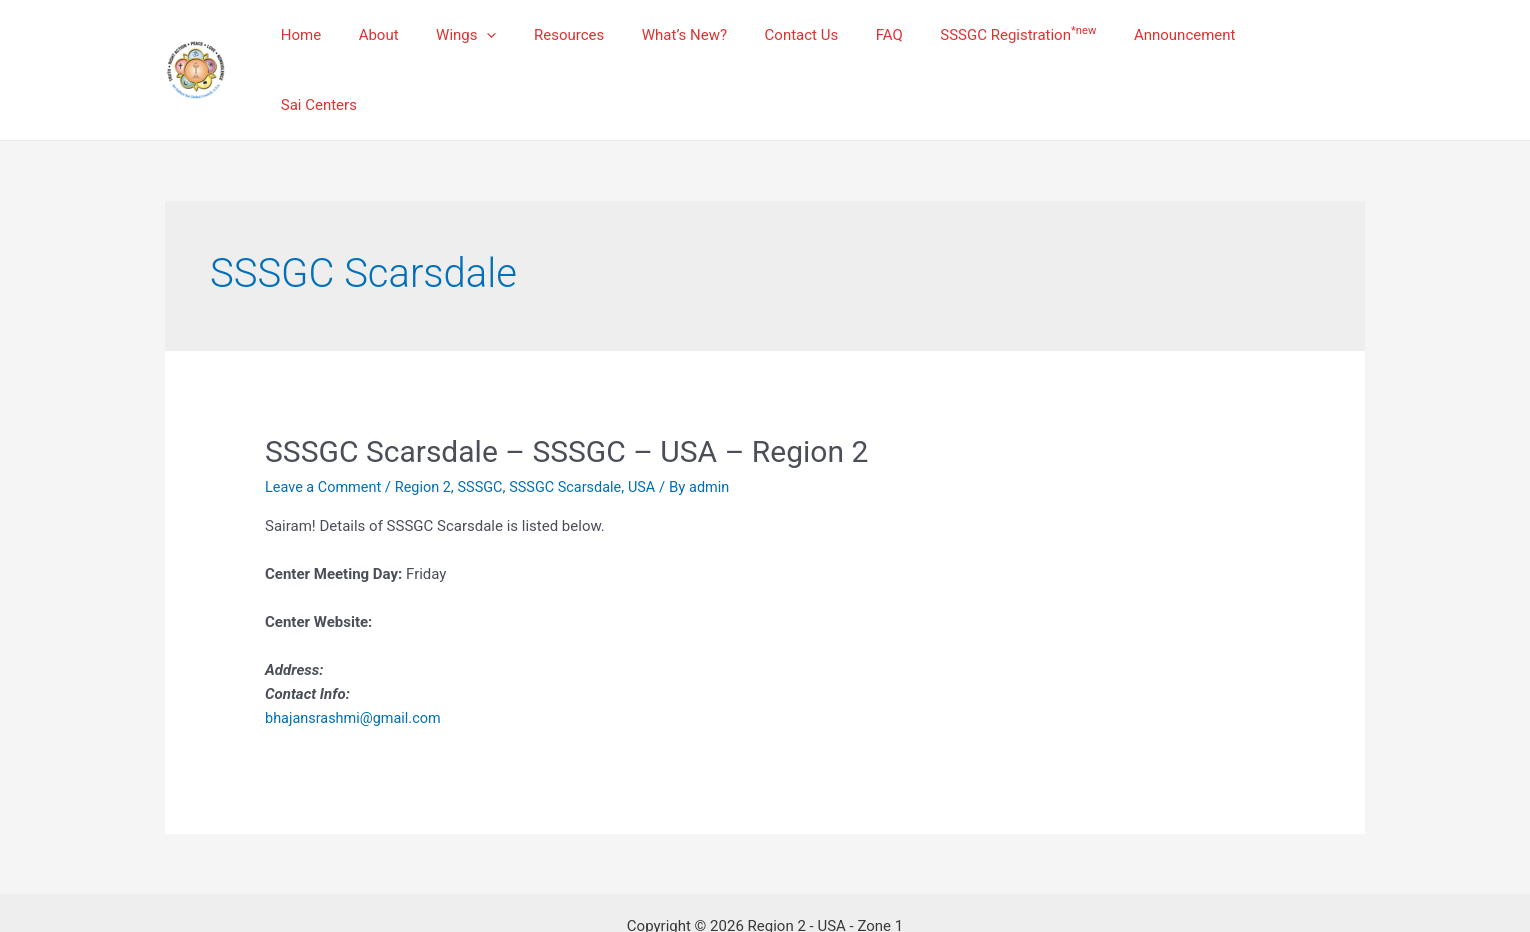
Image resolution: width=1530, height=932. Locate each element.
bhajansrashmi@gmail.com (356, 668)
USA (655, 437)
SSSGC (487, 437)
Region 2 (428, 437)
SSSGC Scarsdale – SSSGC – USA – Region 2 (566, 401)
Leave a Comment (325, 437)
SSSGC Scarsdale (576, 437)
